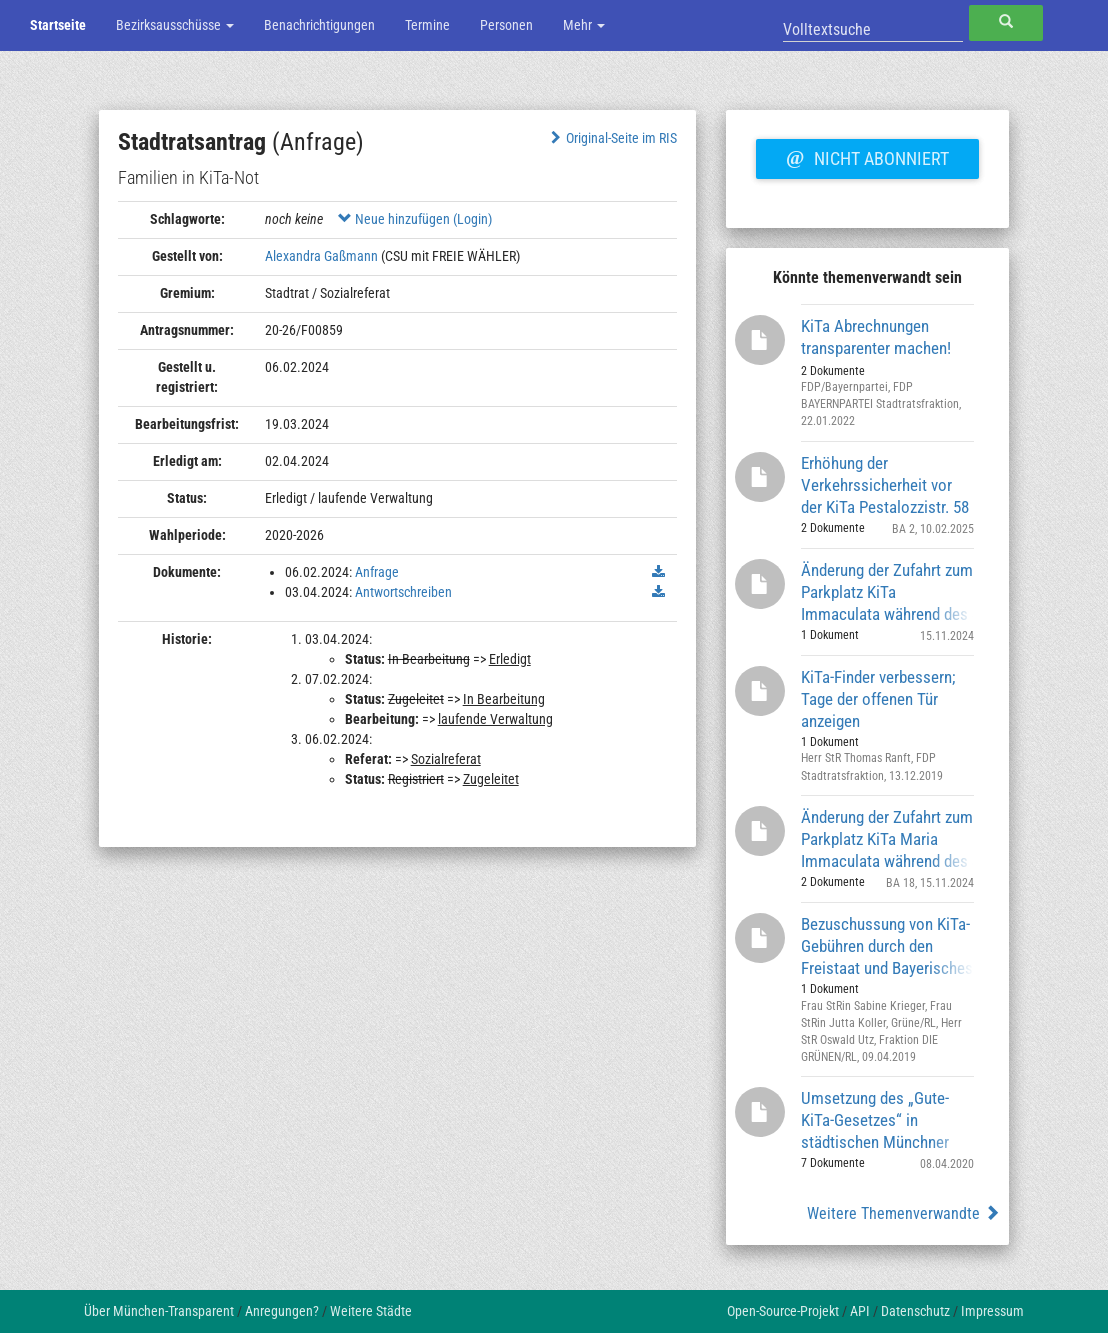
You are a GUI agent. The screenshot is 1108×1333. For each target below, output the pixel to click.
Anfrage (377, 572)
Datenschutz (915, 1311)
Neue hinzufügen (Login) (415, 219)
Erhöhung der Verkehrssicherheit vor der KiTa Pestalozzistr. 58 (885, 484)
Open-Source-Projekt (783, 1311)
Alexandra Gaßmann (321, 256)
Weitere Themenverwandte (903, 1213)
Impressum (992, 1311)
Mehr (584, 25)
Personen (506, 25)
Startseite (58, 25)
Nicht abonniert (867, 156)
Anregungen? (282, 1311)
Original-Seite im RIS (611, 138)
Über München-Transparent (159, 1311)
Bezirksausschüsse (175, 25)
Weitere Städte (371, 1311)
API (860, 1311)
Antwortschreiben (403, 592)
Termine (427, 25)
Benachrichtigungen (319, 25)
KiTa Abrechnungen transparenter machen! (876, 337)
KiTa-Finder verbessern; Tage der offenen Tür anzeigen (878, 698)
